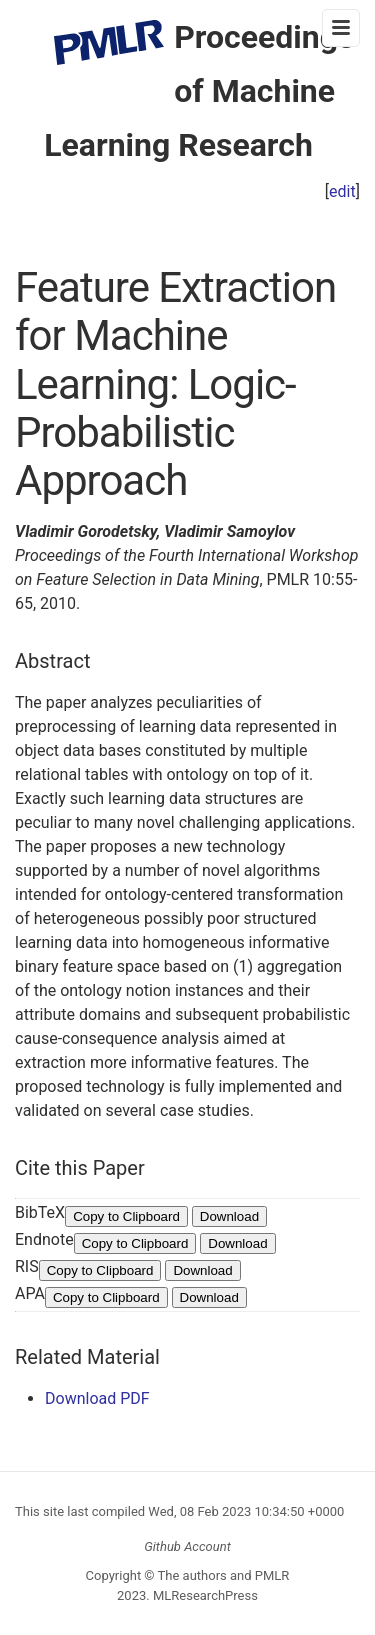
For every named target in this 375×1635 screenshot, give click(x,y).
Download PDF (97, 1398)
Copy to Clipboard (126, 1216)
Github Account (187, 1546)
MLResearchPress (204, 1595)
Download (229, 1216)
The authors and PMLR (224, 1575)
